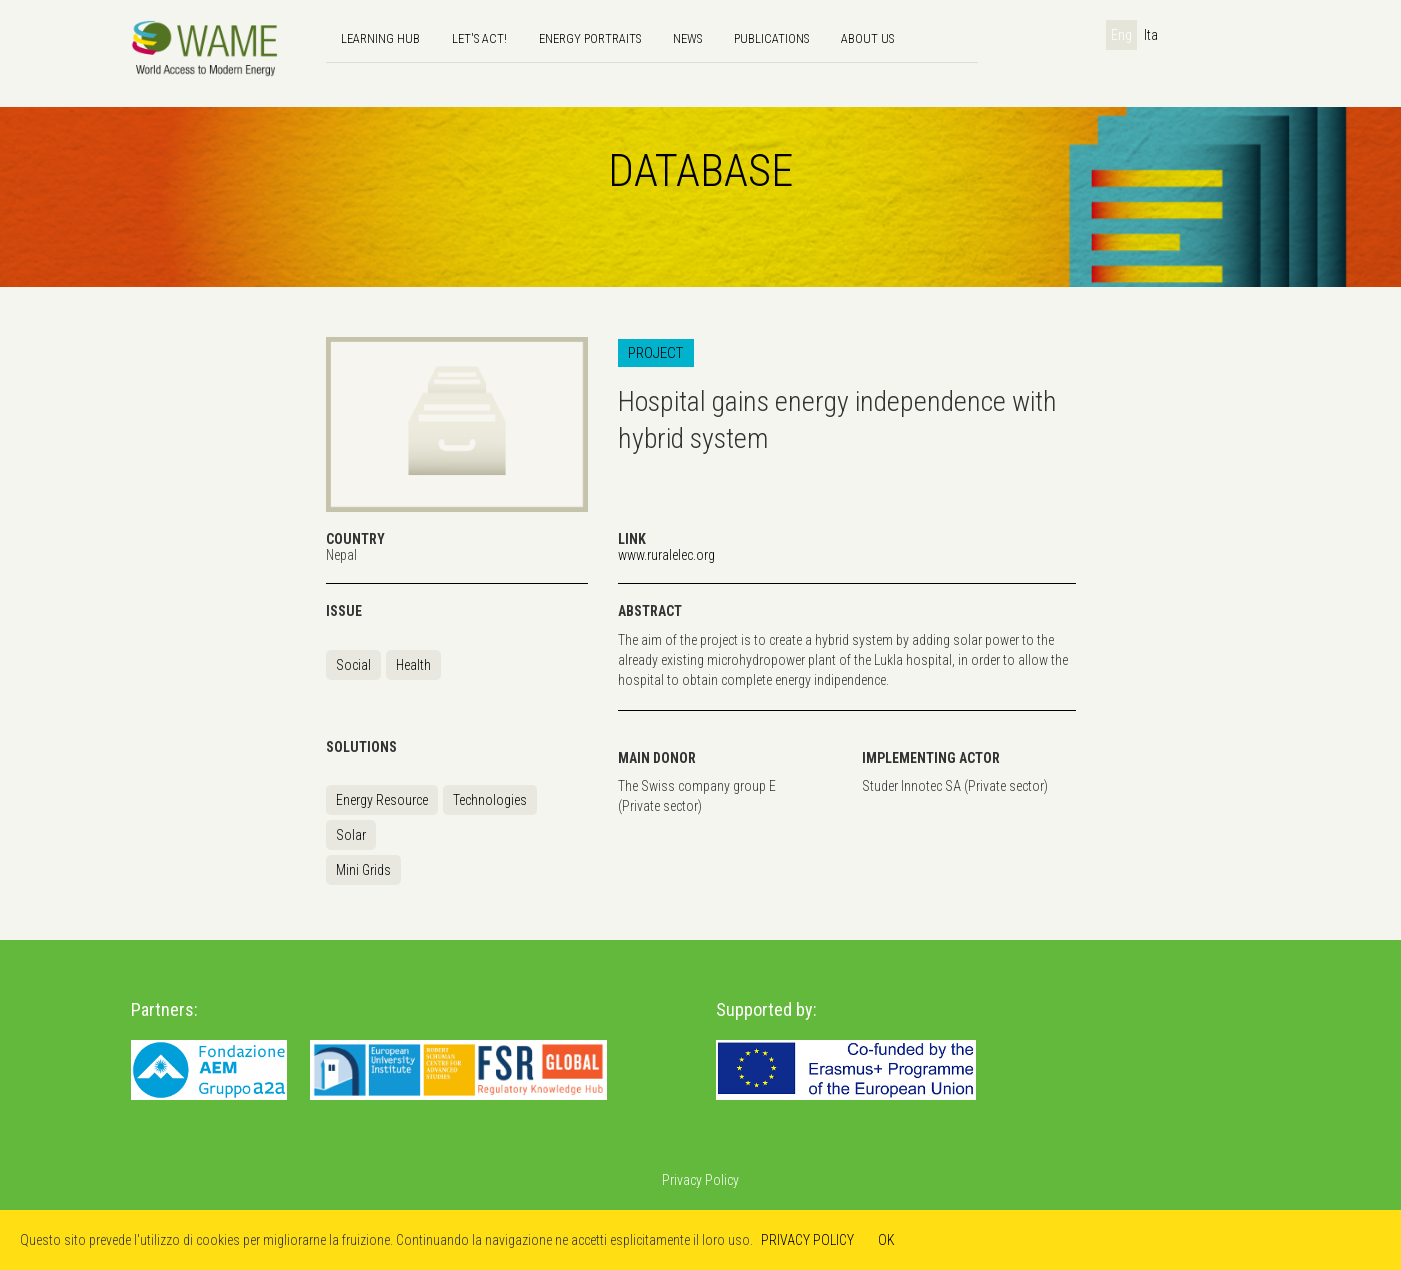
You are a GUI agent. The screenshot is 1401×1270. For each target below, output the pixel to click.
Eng (1121, 35)
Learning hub (380, 38)
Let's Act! (479, 38)
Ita (1151, 35)
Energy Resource (382, 800)
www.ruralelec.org (666, 555)
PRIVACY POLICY (807, 1240)
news (687, 38)
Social (353, 665)
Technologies (490, 800)
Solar (351, 835)
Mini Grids (363, 870)
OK (886, 1240)
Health (413, 665)
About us (867, 38)
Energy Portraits (590, 38)
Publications (771, 38)
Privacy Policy (700, 1180)
